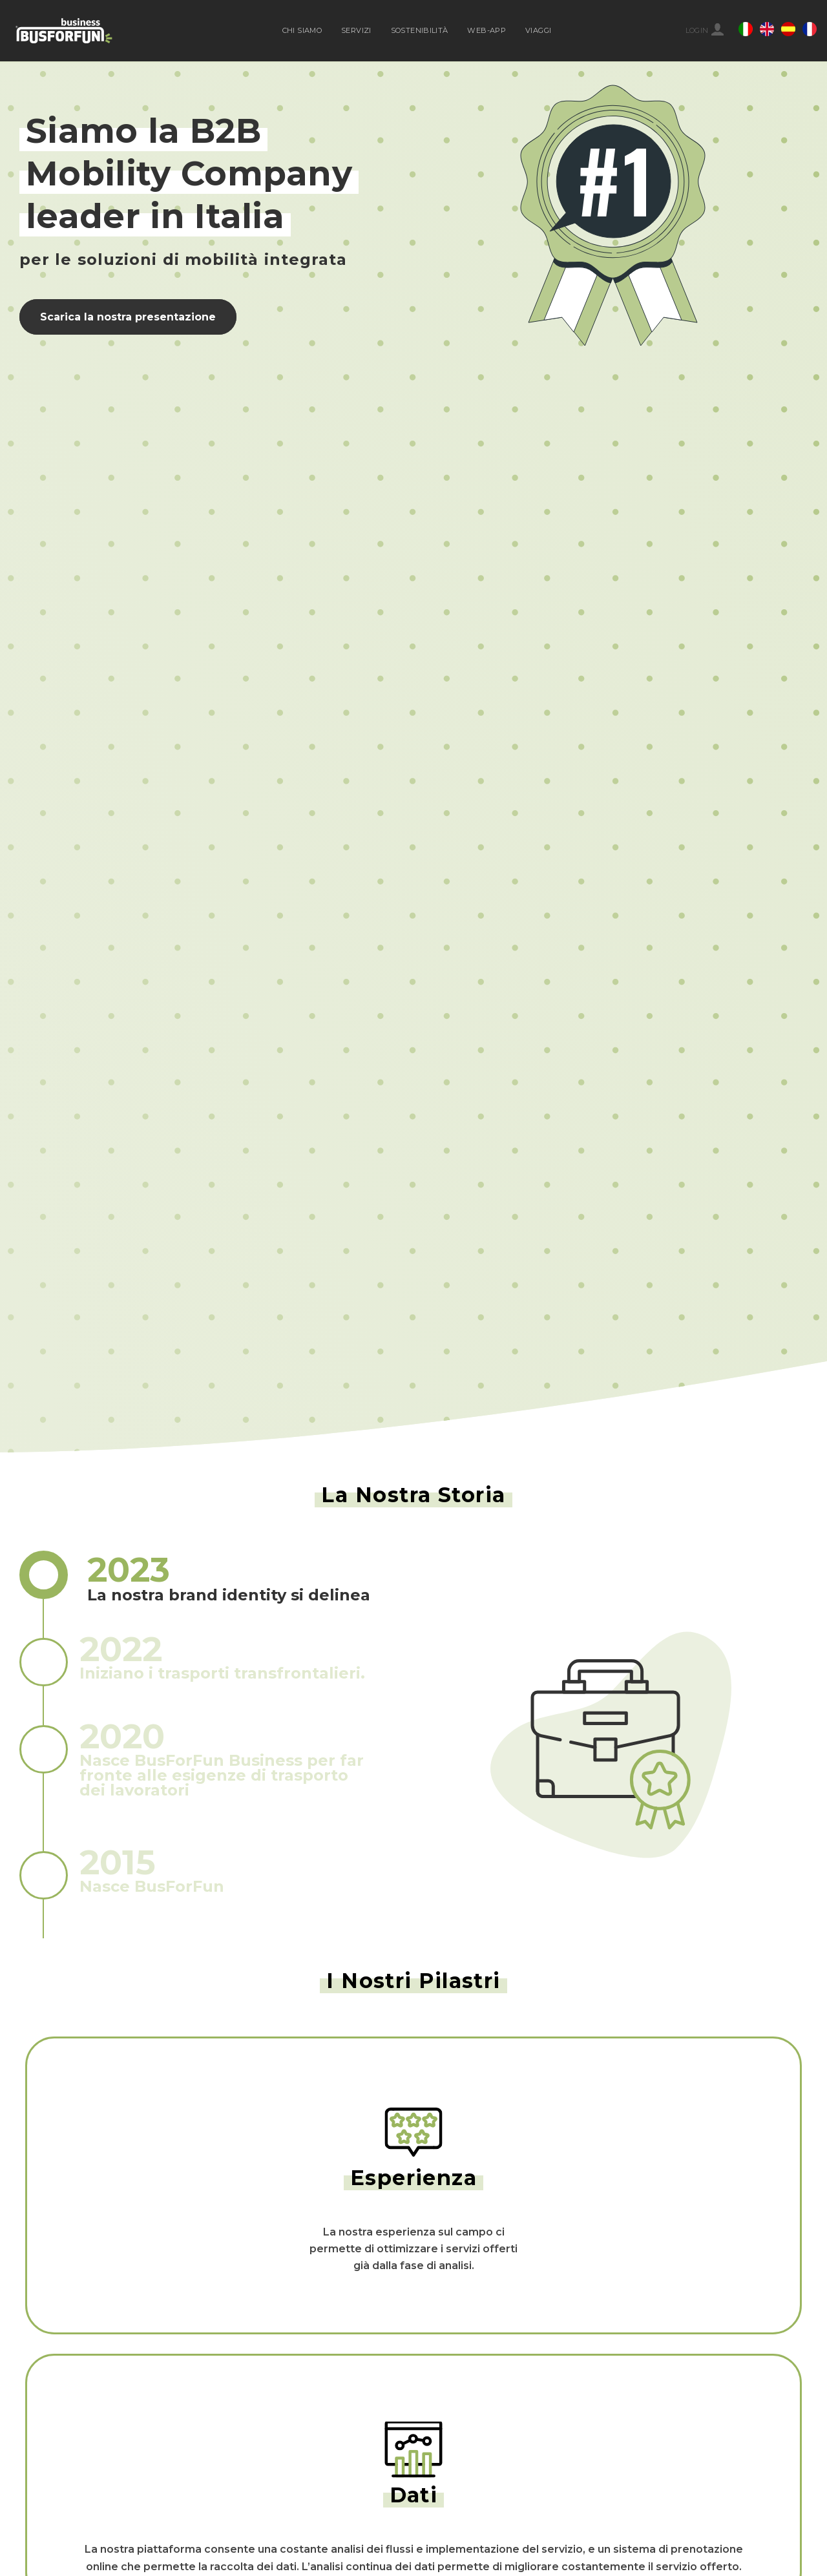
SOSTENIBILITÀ (419, 30)
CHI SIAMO (302, 30)
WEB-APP (486, 30)
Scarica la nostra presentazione (128, 317)
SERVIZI (356, 30)
